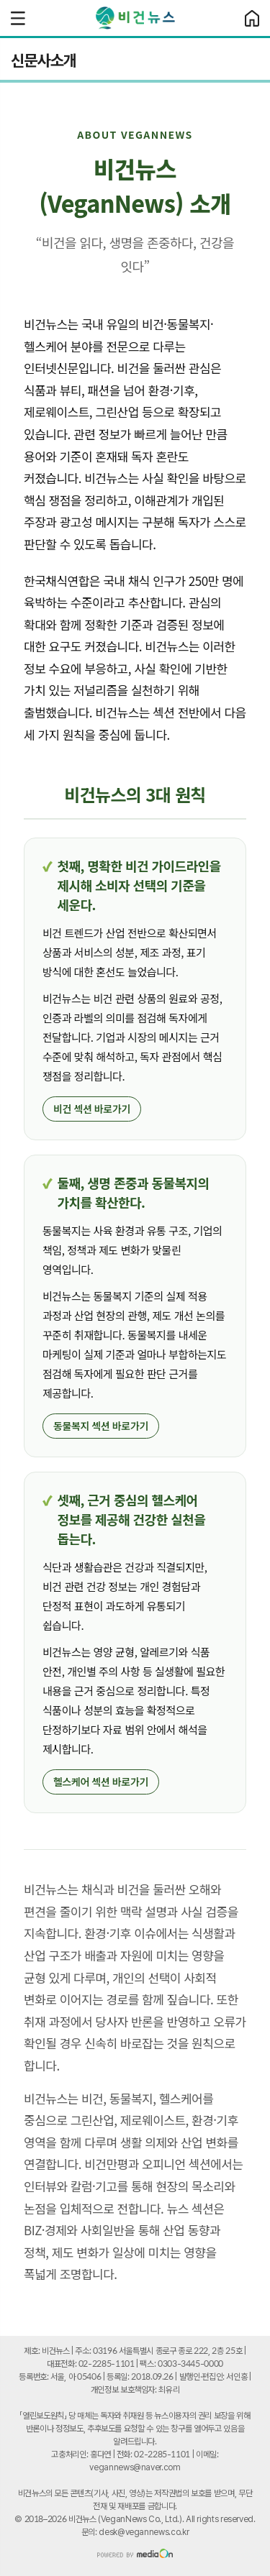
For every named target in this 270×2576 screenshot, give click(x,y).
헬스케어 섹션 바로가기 (100, 1781)
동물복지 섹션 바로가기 (100, 1425)
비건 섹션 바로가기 (91, 1108)
